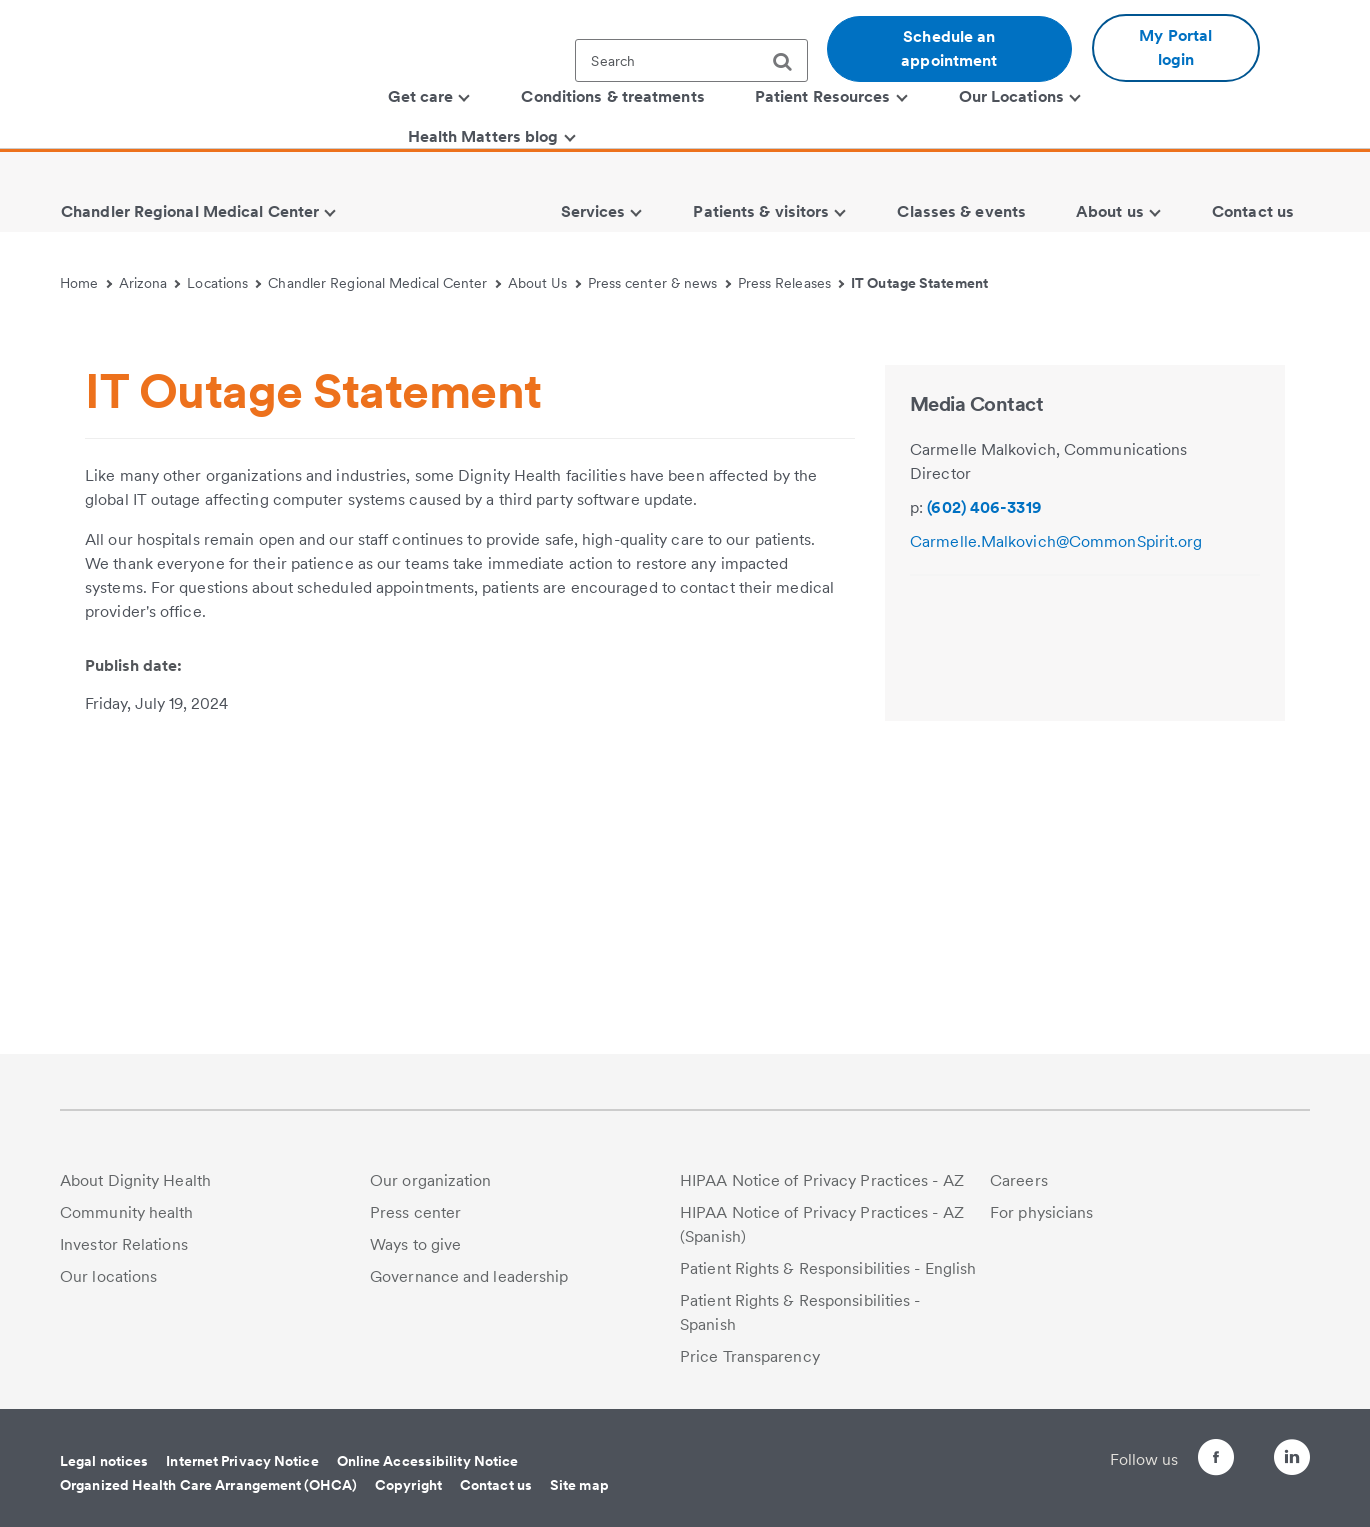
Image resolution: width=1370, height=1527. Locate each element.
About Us (544, 283)
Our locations (108, 1276)
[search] (790, 62)
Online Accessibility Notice (428, 1461)
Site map (579, 1485)
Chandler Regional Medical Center (384, 283)
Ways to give (415, 1244)
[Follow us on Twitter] (1236, 1448)
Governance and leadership (469, 1276)
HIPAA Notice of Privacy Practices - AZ (822, 1180)
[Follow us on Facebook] (1180, 1460)
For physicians (1041, 1212)
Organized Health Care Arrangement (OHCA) (208, 1485)
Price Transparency (750, 1356)
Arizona (150, 283)
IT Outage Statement (919, 283)
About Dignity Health (135, 1180)
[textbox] (691, 60)
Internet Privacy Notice (242, 1461)
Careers (1019, 1180)
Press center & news (659, 283)
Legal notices (104, 1461)
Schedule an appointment (949, 48)
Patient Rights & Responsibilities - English (828, 1268)
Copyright (408, 1485)
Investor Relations (124, 1244)
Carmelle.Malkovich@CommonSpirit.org (1056, 860)
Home (86, 283)
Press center (415, 1212)
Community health (127, 1212)
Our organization (431, 1180)
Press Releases (791, 283)
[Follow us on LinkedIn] (1292, 1460)
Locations (224, 283)
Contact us (496, 1485)
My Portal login (1175, 47)
